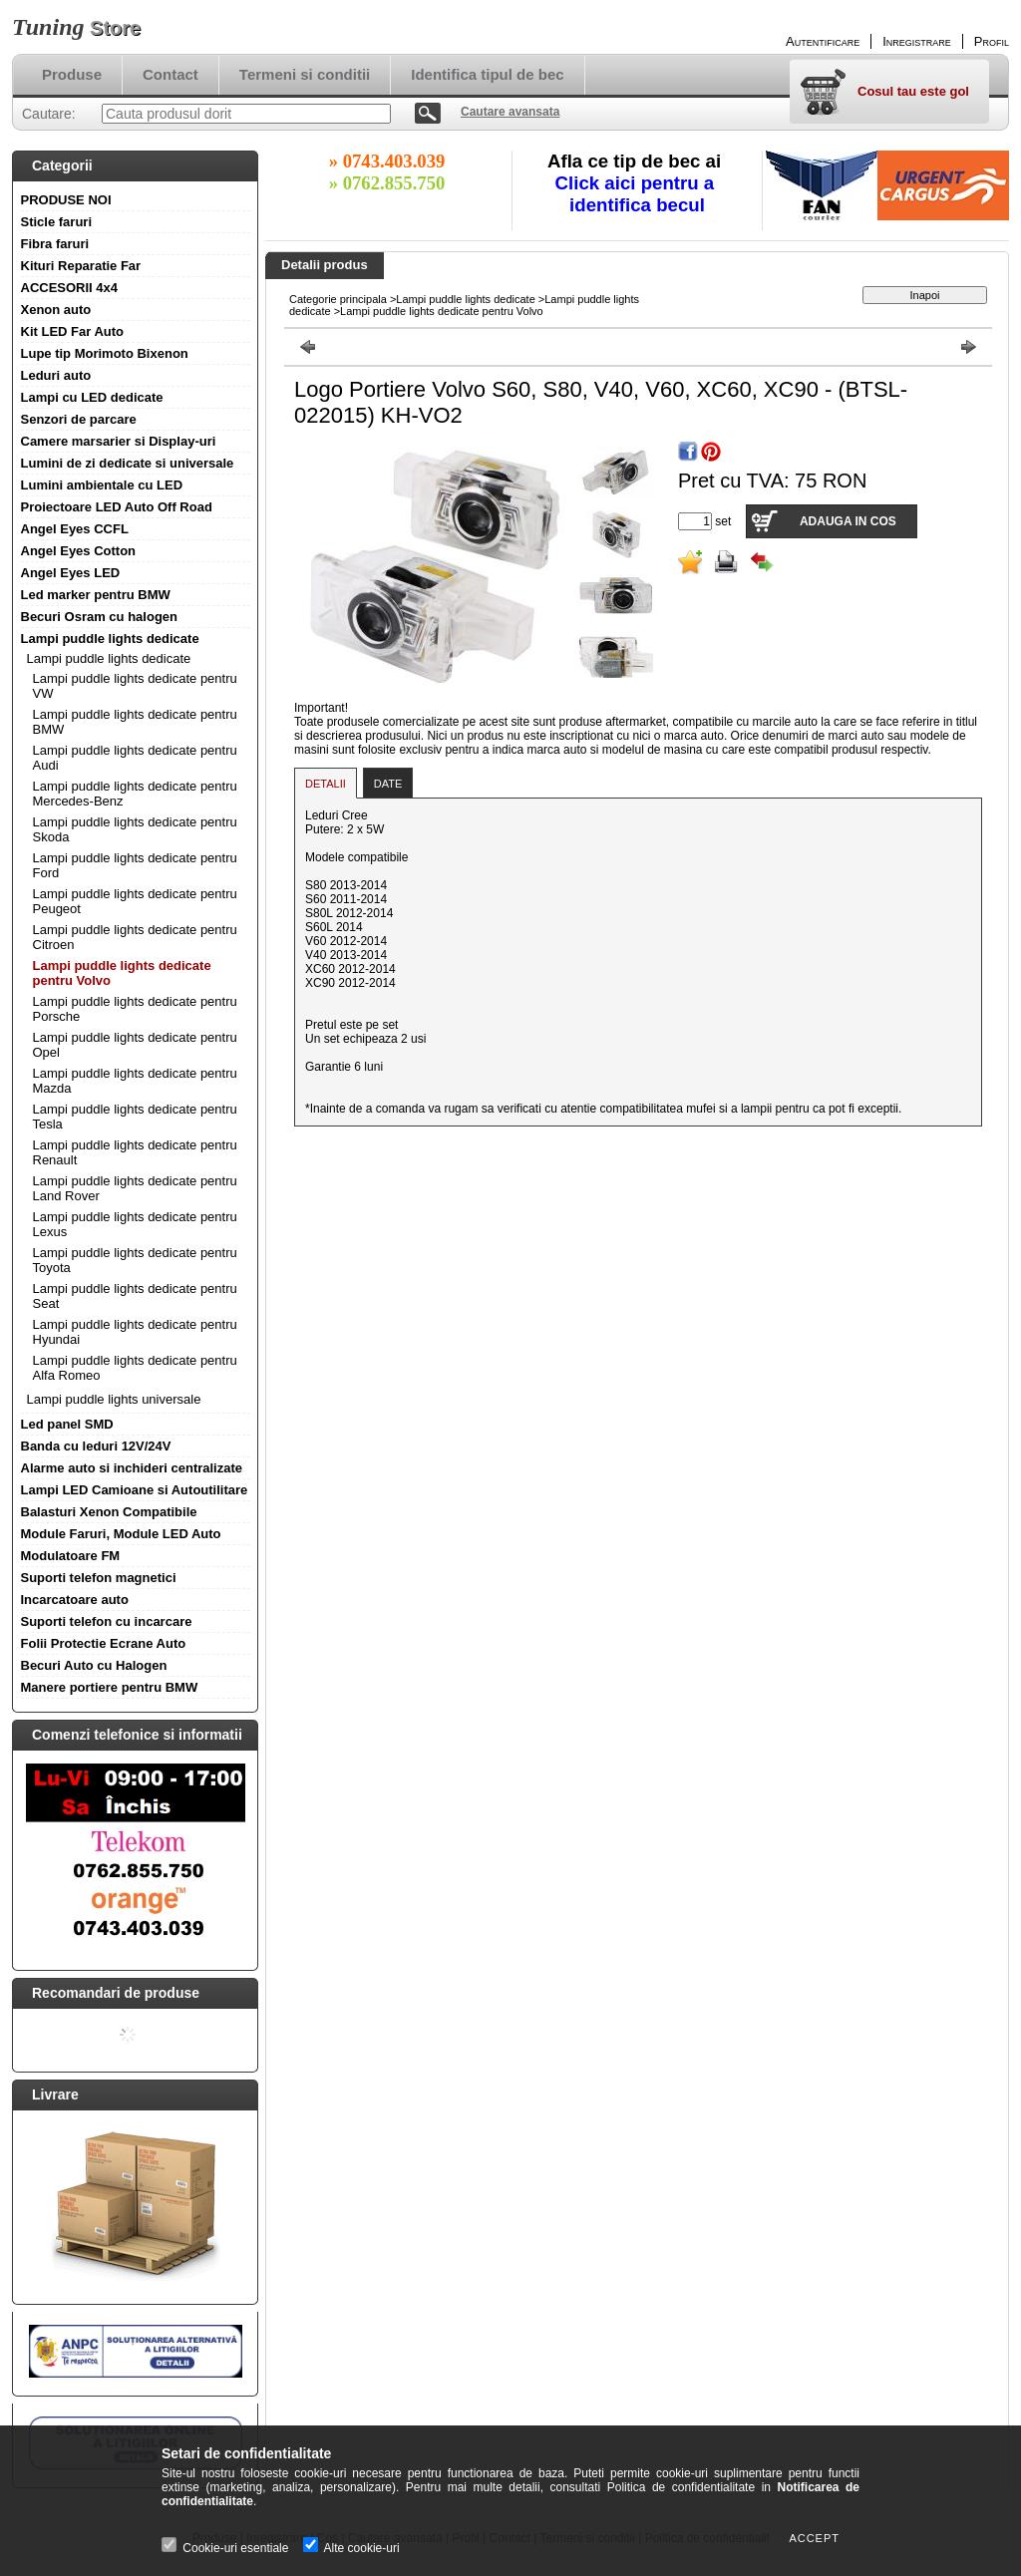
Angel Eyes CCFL (75, 528)
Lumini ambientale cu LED (102, 485)
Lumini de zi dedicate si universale (127, 463)
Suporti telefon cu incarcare (106, 1621)
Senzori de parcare (79, 419)
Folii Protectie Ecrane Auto (103, 1643)
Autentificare (822, 41)
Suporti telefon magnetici (98, 1577)
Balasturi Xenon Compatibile (109, 1511)
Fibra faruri (55, 243)
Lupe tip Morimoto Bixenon (104, 353)
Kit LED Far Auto (73, 331)
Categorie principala (338, 299)
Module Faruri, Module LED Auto (121, 1533)
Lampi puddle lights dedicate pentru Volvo (441, 311)
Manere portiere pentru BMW (109, 1687)
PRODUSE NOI (66, 199)
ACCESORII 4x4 (70, 287)
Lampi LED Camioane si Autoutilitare (134, 1489)
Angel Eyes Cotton (79, 550)
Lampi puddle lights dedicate (110, 638)
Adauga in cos (848, 521)
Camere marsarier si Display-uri (118, 441)
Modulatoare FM (71, 1555)
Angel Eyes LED (71, 572)
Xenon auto (56, 309)
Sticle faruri (57, 221)
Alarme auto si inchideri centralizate (132, 1467)
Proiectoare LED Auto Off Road (116, 506)
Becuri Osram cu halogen (99, 616)
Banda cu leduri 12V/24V (96, 1446)
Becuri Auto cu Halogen (94, 1665)
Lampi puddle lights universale (114, 1399)
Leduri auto (56, 375)
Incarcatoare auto (75, 1599)
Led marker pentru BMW (95, 594)
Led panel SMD (67, 1424)
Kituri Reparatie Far (81, 265)
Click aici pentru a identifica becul (637, 193)
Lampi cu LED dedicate (92, 397)
